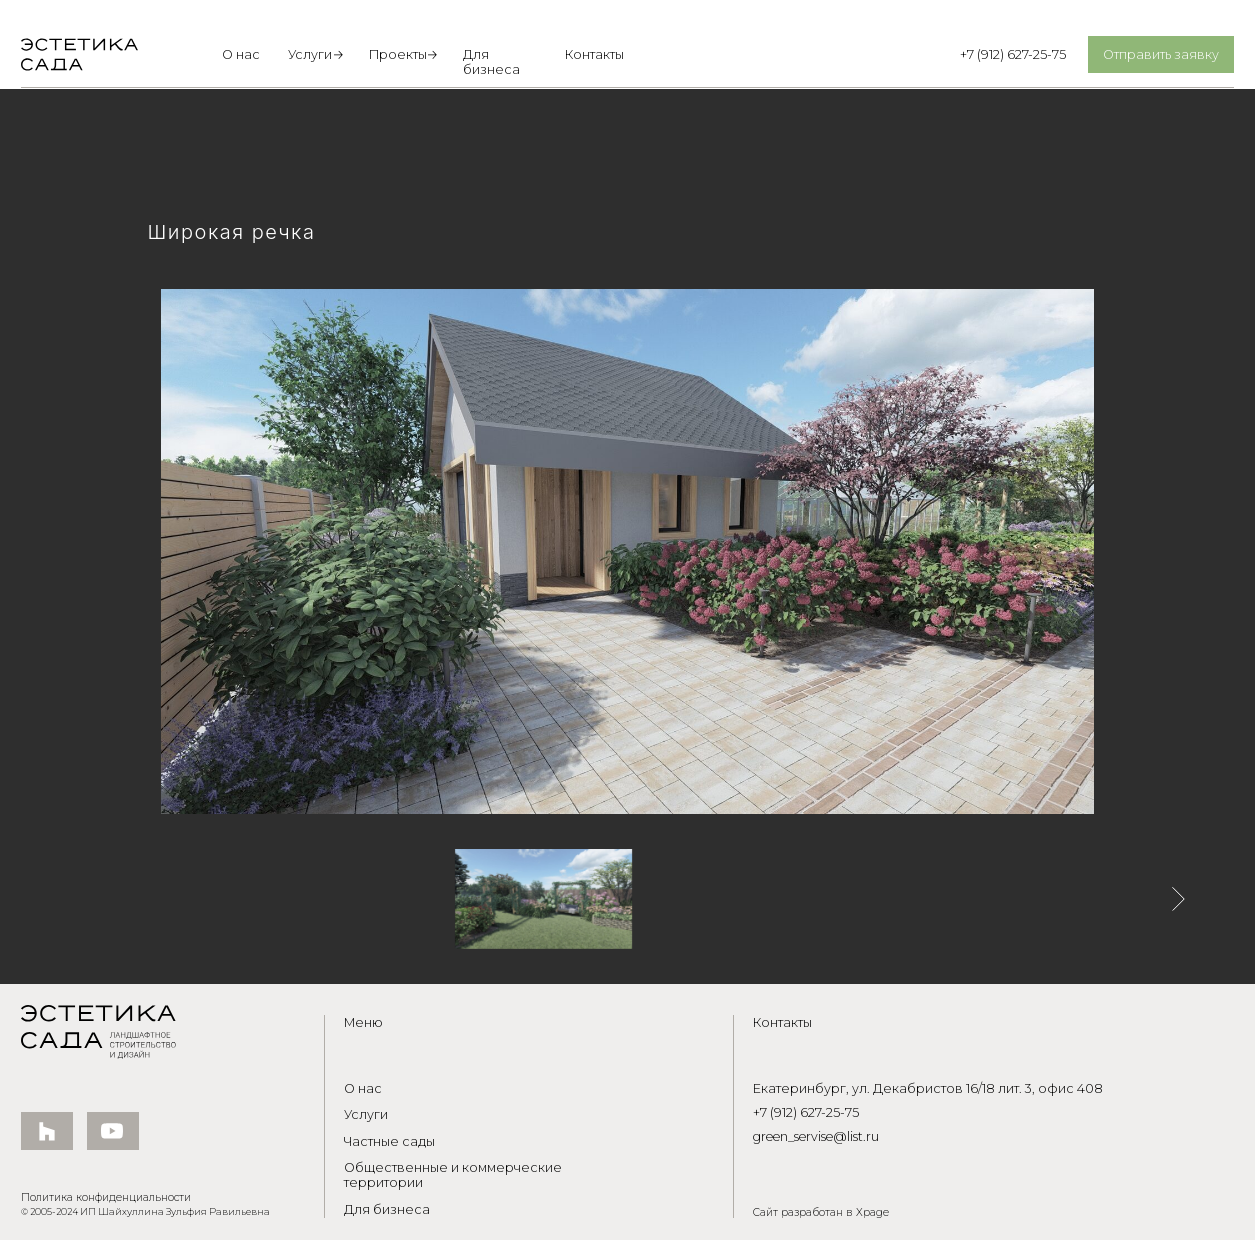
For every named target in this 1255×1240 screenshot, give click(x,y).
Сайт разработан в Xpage (821, 1212)
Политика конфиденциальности (106, 1197)
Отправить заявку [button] (1161, 54)
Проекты (398, 54)
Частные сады (389, 1141)
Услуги (310, 54)
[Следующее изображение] (1178, 899)
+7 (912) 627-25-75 (1013, 54)
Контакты (594, 54)
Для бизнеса (491, 62)
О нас (241, 54)
